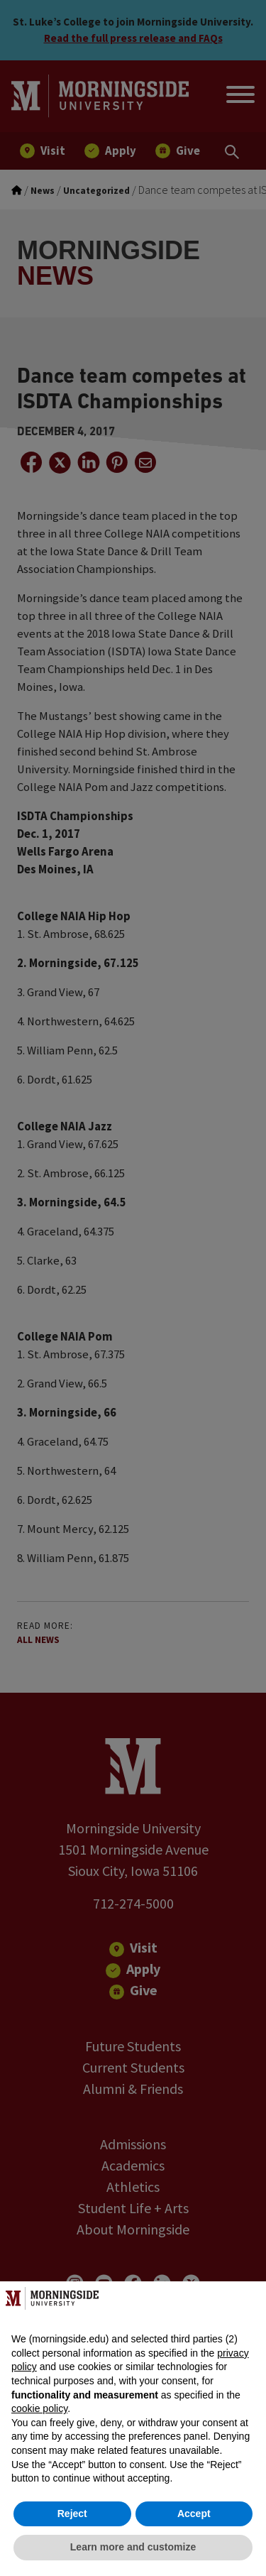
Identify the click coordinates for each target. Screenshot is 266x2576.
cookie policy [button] (39, 2408)
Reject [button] (72, 2513)
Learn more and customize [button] (133, 2547)
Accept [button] (194, 2513)
